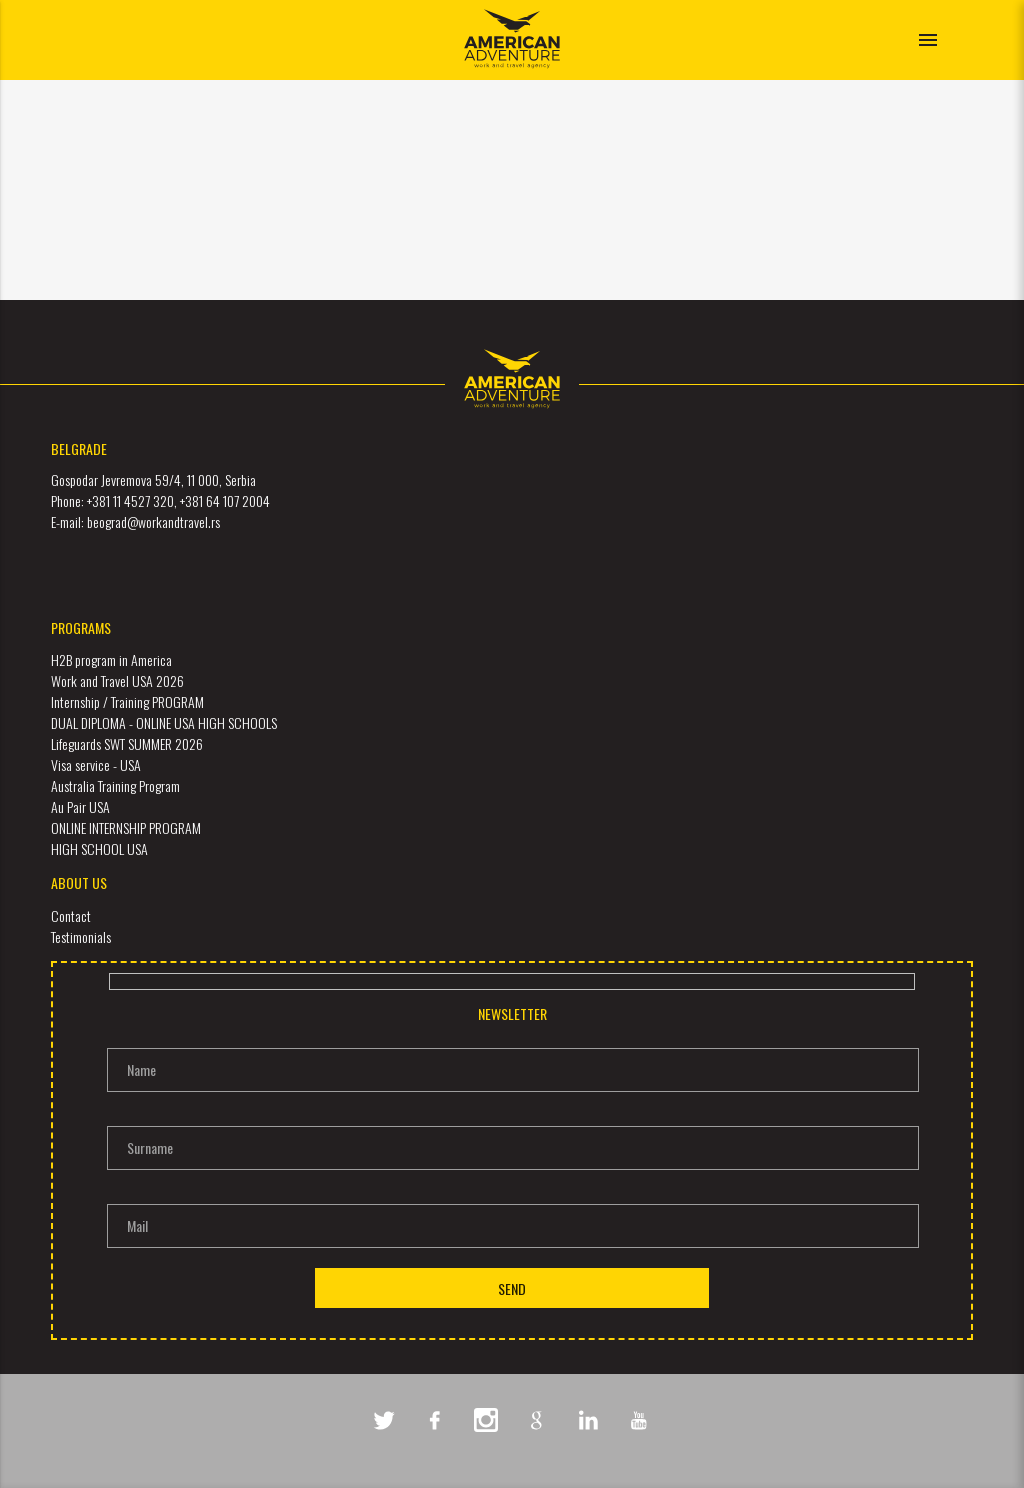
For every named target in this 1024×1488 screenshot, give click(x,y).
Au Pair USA (80, 806)
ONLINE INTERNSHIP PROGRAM (126, 827)
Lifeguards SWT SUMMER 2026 (127, 743)
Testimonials (81, 936)
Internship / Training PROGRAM (127, 701)
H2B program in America (111, 659)
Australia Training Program (115, 785)
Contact (71, 915)
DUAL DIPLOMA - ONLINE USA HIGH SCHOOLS (164, 722)
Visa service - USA (96, 764)
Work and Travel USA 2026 (117, 680)
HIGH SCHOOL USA (99, 848)
